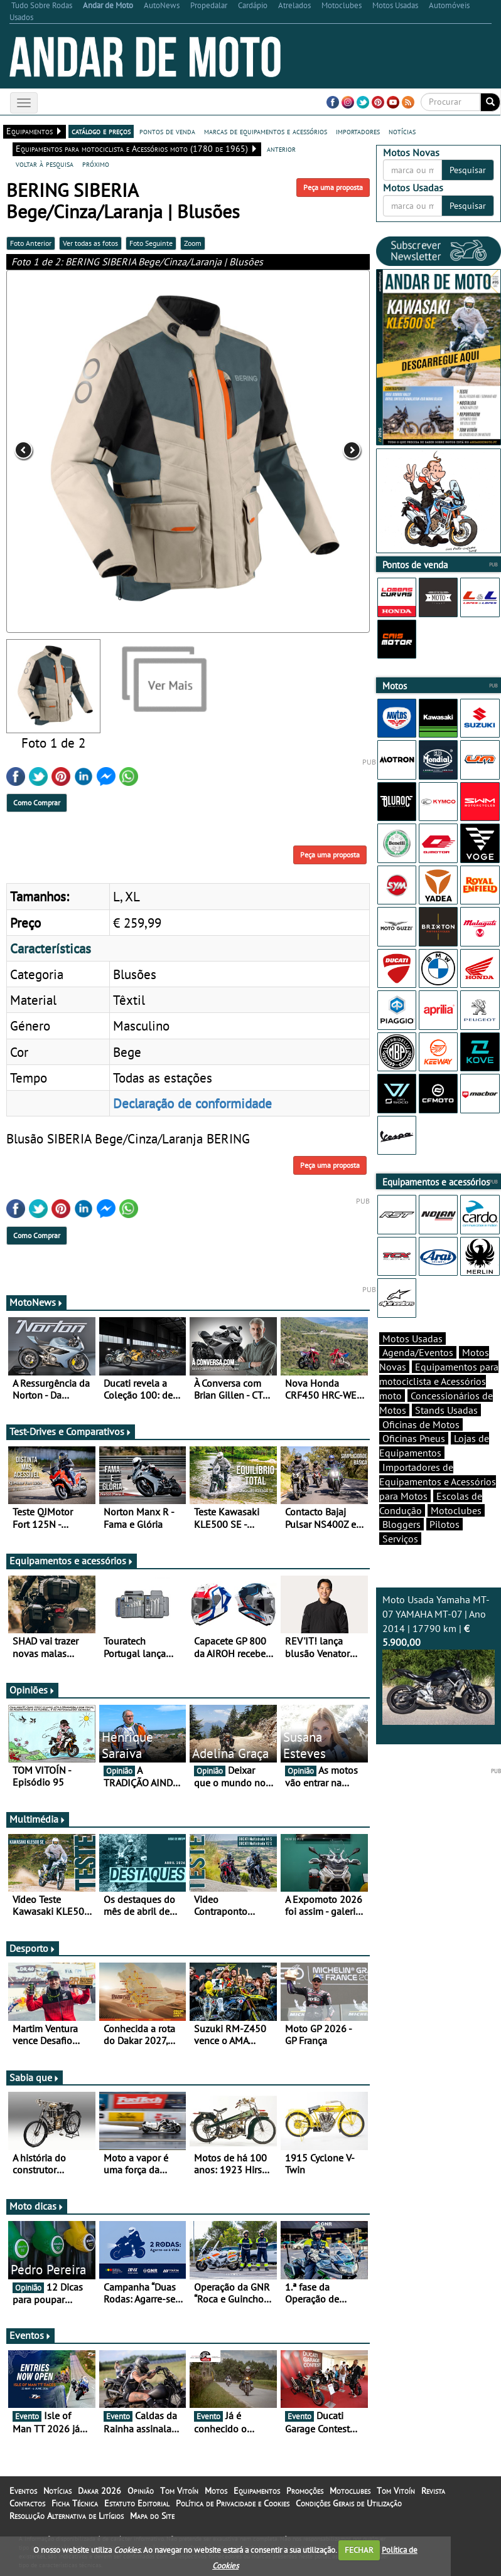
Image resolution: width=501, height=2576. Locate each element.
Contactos (27, 2503)
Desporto (32, 1948)
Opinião (140, 2490)
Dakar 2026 (99, 2490)
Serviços (400, 1538)
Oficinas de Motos (421, 1424)
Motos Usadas (412, 1338)
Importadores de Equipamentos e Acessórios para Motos (437, 1481)
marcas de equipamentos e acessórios (265, 131)
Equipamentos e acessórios (71, 1560)
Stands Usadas (446, 1410)
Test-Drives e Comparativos (70, 1431)
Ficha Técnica (74, 2503)
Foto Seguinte (151, 243)
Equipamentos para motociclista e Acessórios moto (438, 1381)
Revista (433, 2490)
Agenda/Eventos (417, 1352)
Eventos (30, 2335)
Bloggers (401, 1524)
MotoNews (36, 1302)
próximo (95, 163)
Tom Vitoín (179, 2490)
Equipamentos (257, 2490)
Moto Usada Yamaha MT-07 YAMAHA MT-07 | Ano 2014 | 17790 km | (438, 1659)
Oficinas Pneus (413, 1438)
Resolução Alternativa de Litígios (66, 2515)
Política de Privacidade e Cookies (232, 2503)
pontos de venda (167, 131)
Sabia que (34, 2077)
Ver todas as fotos (90, 243)
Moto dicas (36, 2206)
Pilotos (444, 1524)
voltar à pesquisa (44, 163)
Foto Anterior (30, 243)
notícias (402, 131)
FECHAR (359, 2550)
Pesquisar (468, 170)
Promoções (304, 2490)
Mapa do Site (152, 2515)
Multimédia (37, 1819)
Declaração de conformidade (192, 1103)
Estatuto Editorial (137, 2503)
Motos (216, 2490)
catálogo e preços (101, 131)
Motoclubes (456, 1510)
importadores (358, 131)
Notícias (57, 2490)
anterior (281, 148)
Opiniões (32, 1689)
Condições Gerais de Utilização (349, 2503)
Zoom (193, 243)
